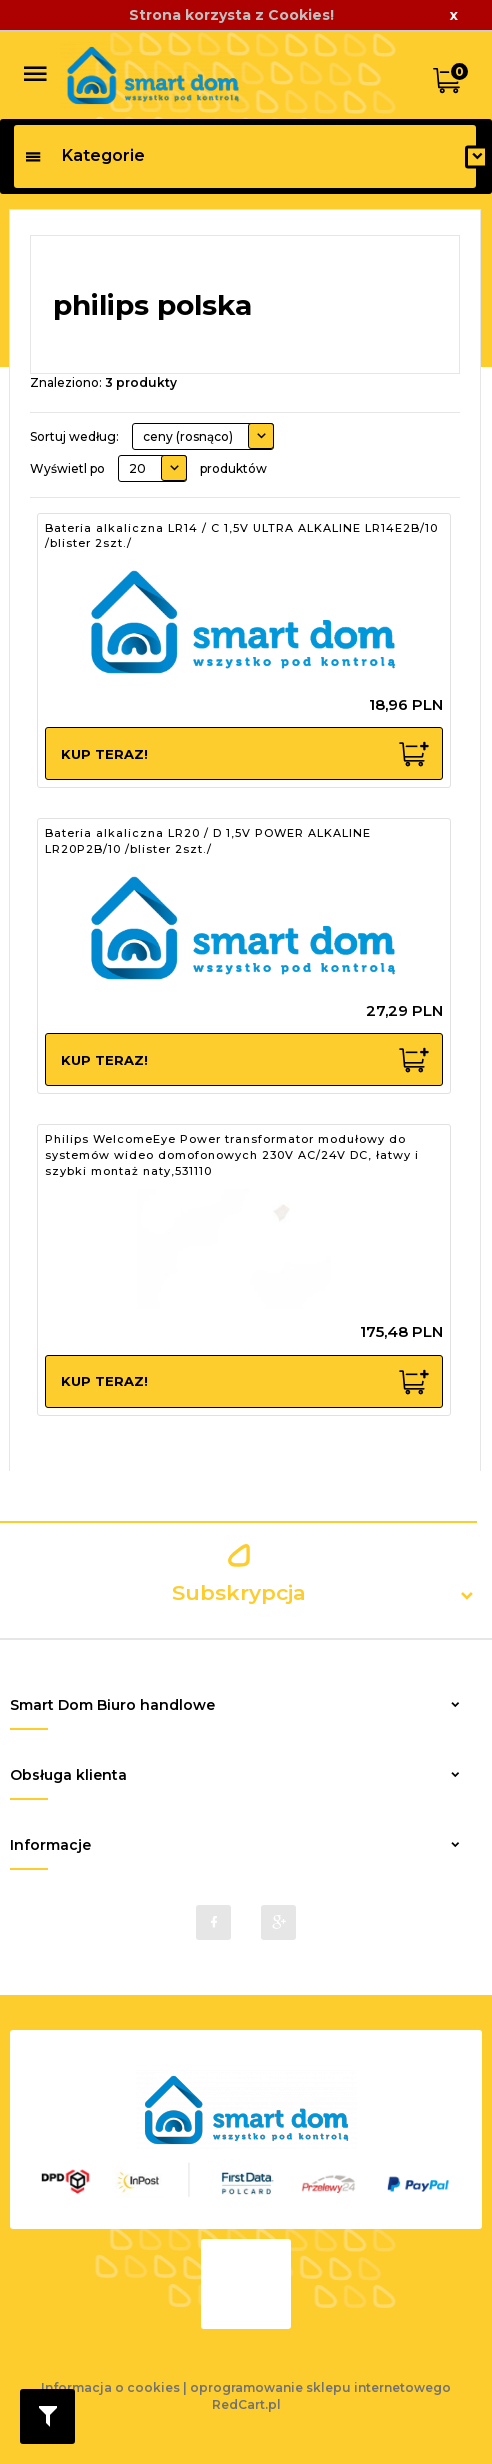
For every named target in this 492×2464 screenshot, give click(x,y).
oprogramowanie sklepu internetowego (320, 2387)
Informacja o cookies (110, 2387)
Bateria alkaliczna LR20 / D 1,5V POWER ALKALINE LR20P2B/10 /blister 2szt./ (208, 841)
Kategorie (84, 155)
